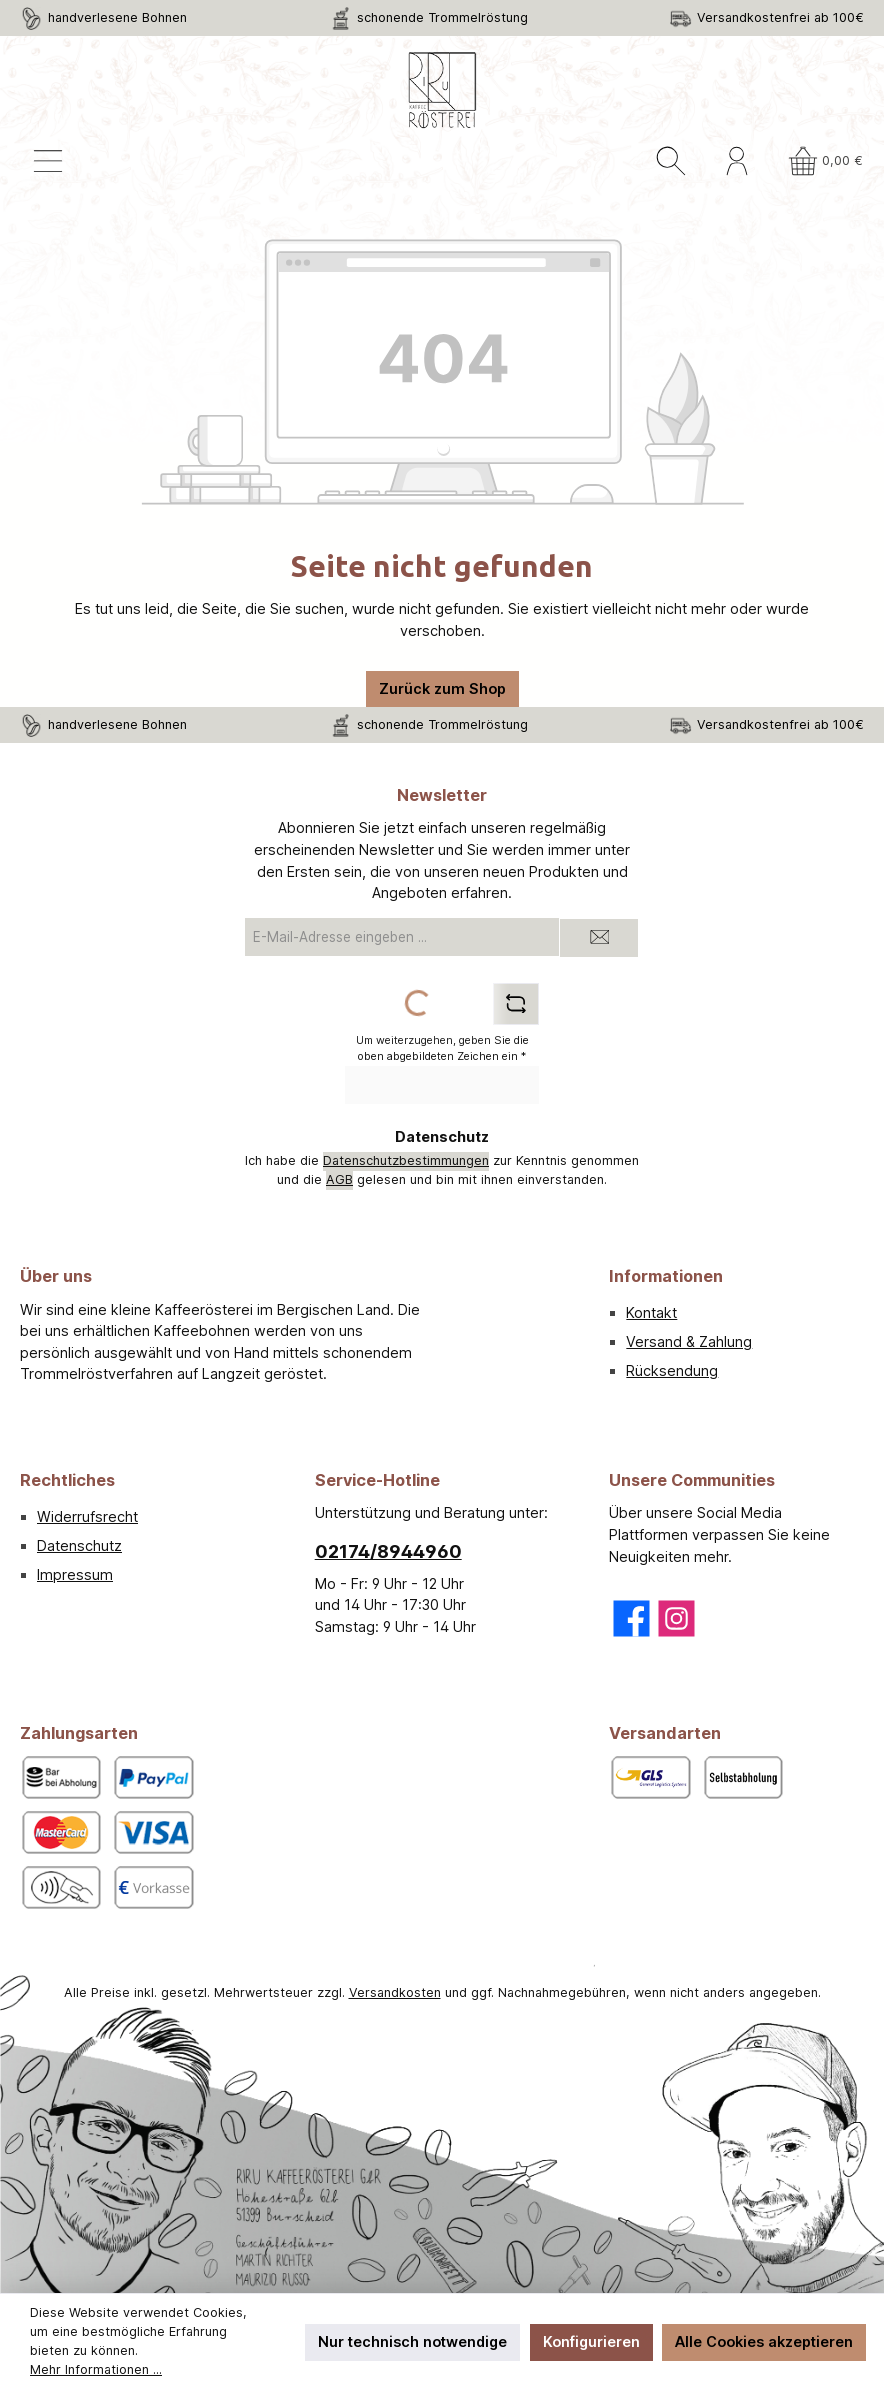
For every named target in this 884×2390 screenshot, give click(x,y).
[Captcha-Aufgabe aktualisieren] (516, 1004)
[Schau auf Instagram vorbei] (676, 1618)
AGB (339, 1179)
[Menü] (48, 161)
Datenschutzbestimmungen (406, 1160)
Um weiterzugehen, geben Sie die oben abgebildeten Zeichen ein (442, 1048)
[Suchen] (671, 161)
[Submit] (599, 938)
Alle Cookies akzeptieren (764, 2341)
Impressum (75, 1574)
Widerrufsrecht (87, 1516)
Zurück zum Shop (442, 688)
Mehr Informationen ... (96, 2369)
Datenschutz (79, 1545)
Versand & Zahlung (689, 1341)
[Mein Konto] (737, 161)
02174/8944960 (388, 1551)
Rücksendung (672, 1370)
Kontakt (651, 1312)
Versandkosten (395, 1992)
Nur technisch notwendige (412, 2341)
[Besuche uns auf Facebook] (631, 1618)
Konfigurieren (591, 2341)
